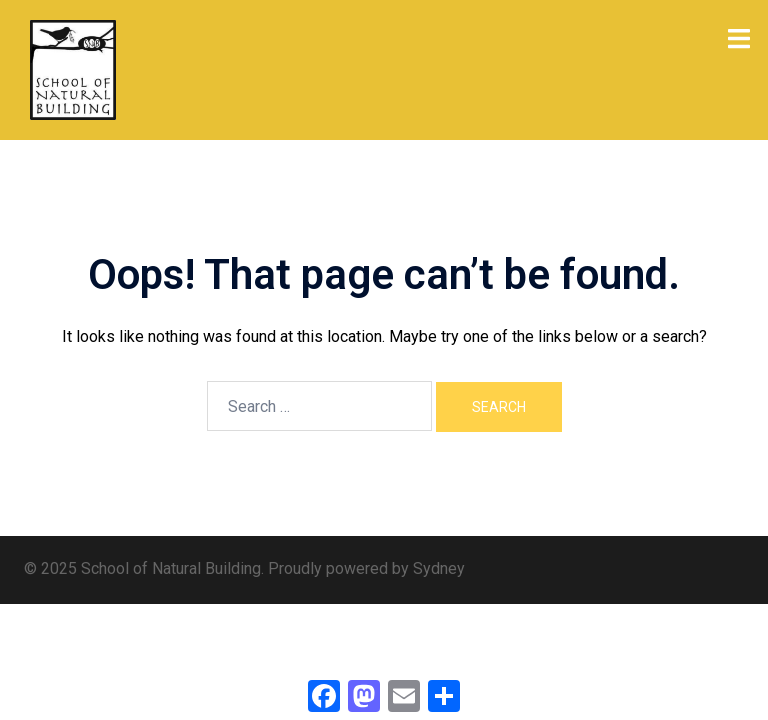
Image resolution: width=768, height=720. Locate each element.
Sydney (439, 568)
